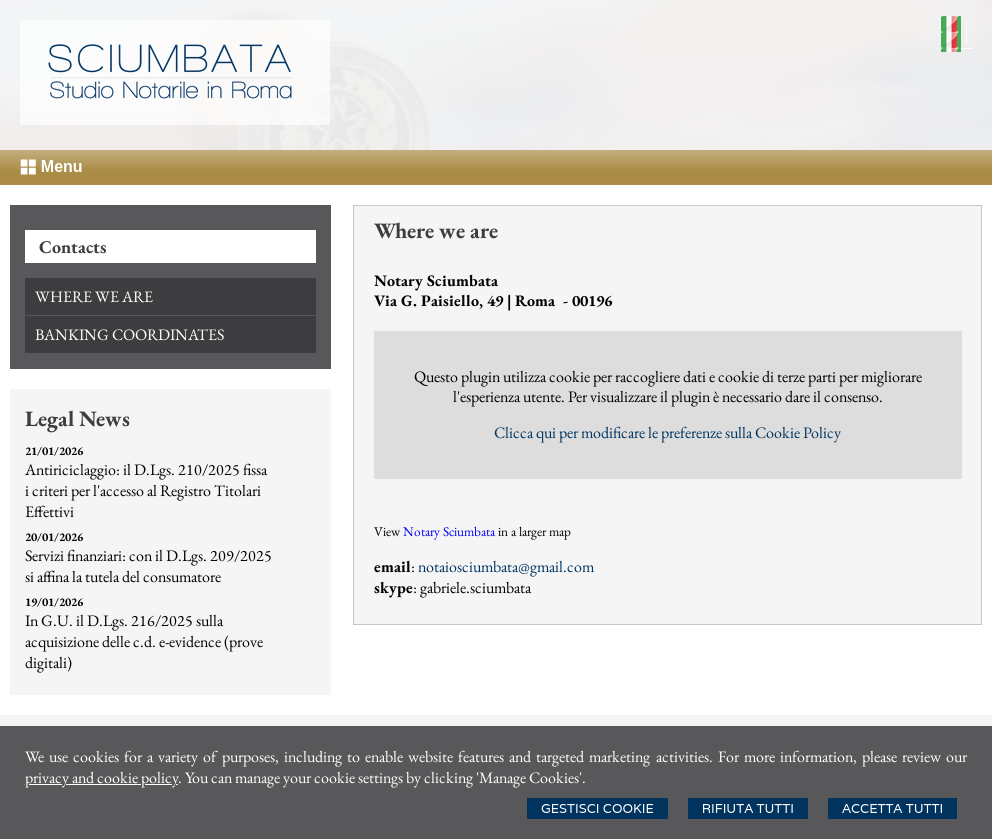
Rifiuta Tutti (748, 808)
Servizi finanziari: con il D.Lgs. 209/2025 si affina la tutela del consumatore (148, 566)
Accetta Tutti (892, 808)
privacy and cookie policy (101, 777)
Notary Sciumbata (449, 531)
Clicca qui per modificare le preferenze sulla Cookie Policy (667, 432)
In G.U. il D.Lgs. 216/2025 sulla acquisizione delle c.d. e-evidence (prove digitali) (144, 641)
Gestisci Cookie (597, 808)
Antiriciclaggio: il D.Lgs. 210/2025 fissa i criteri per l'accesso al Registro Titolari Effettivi (146, 490)
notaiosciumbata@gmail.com (506, 566)
